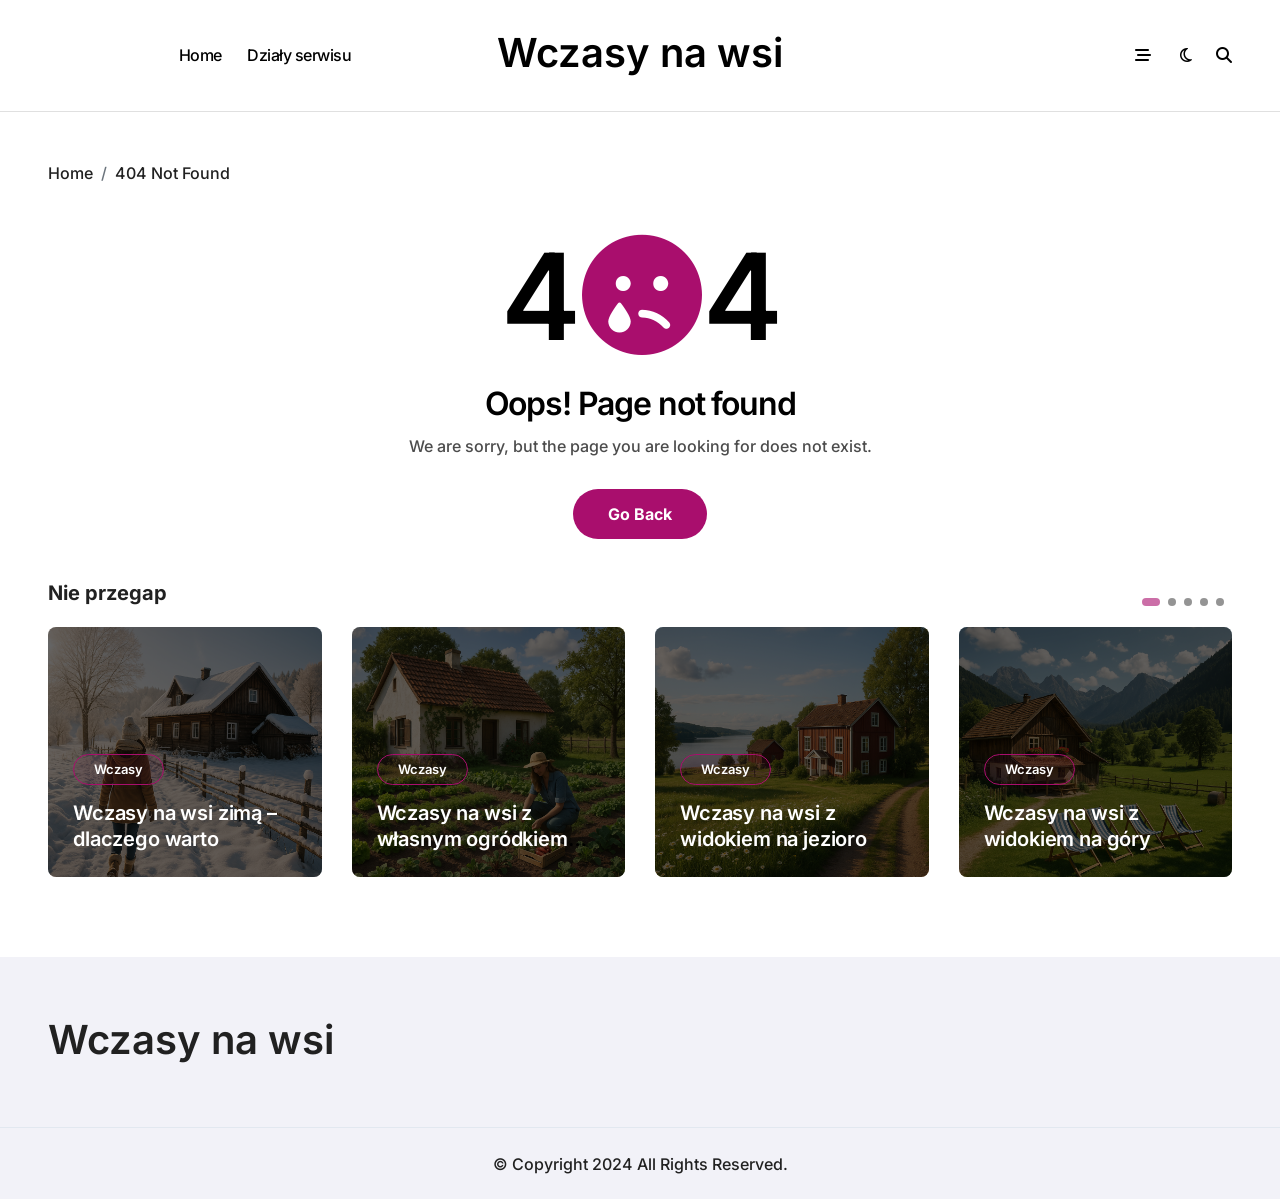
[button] (1151, 601)
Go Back (640, 513)
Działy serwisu (299, 55)
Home (200, 55)
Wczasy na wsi (640, 52)
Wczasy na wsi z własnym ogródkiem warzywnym (472, 838)
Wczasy (118, 768)
